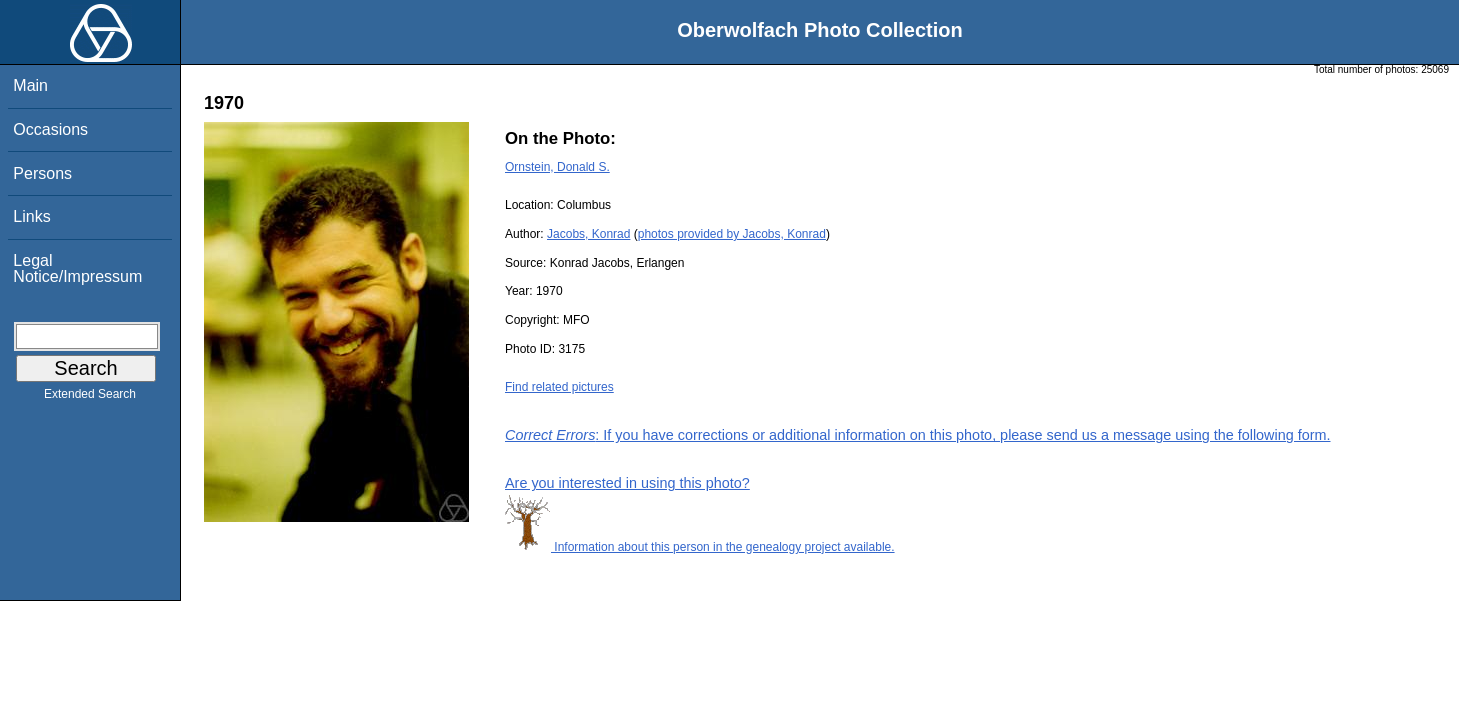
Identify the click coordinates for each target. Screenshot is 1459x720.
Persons (42, 173)
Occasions (50, 129)
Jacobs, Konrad (588, 234)
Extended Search (90, 398)
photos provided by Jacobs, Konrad (732, 234)
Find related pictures (559, 387)
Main (30, 85)
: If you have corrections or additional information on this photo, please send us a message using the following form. (918, 435)
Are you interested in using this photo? (627, 483)
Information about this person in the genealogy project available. (700, 547)
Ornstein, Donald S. (557, 167)
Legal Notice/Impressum (77, 268)
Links (31, 216)
